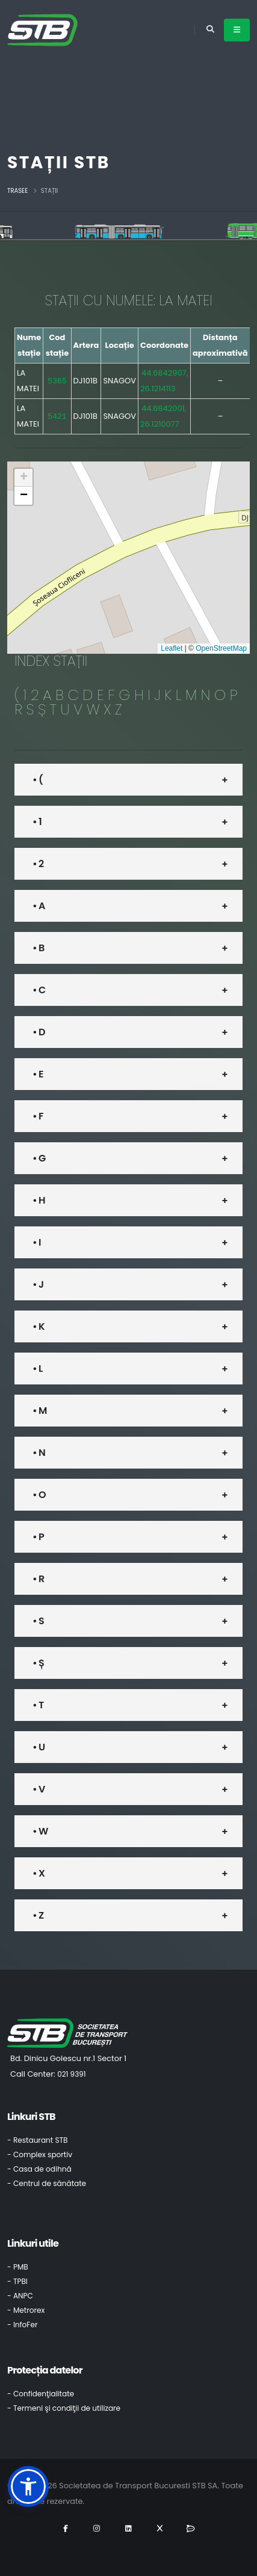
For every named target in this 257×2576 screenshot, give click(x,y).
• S (38, 1621)
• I (37, 1242)
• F (38, 1116)
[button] (23, 478)
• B (38, 948)
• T (38, 1705)
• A (39, 906)
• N (39, 1453)
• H (39, 1200)
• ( (38, 780)
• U (39, 1747)
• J (38, 1284)
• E (38, 1074)
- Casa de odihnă (39, 2169)
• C (39, 990)
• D (39, 1032)
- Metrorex (26, 2310)
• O (39, 1495)
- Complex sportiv (39, 2154)
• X (39, 1873)
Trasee (17, 190)
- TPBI (17, 2281)
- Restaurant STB (37, 2140)
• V (39, 1789)
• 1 (37, 822)
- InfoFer (22, 2324)
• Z (38, 1915)
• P (38, 1537)
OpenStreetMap (221, 648)
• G (39, 1158)
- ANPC (20, 2296)
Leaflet (171, 648)
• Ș (38, 1663)
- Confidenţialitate (40, 2394)
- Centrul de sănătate (46, 2183)
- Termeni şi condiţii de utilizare (63, 2408)
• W (40, 1831)
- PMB (17, 2267)
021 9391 (71, 2074)
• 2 (38, 864)
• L (37, 1368)
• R (38, 1579)
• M (39, 1410)
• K (39, 1326)
